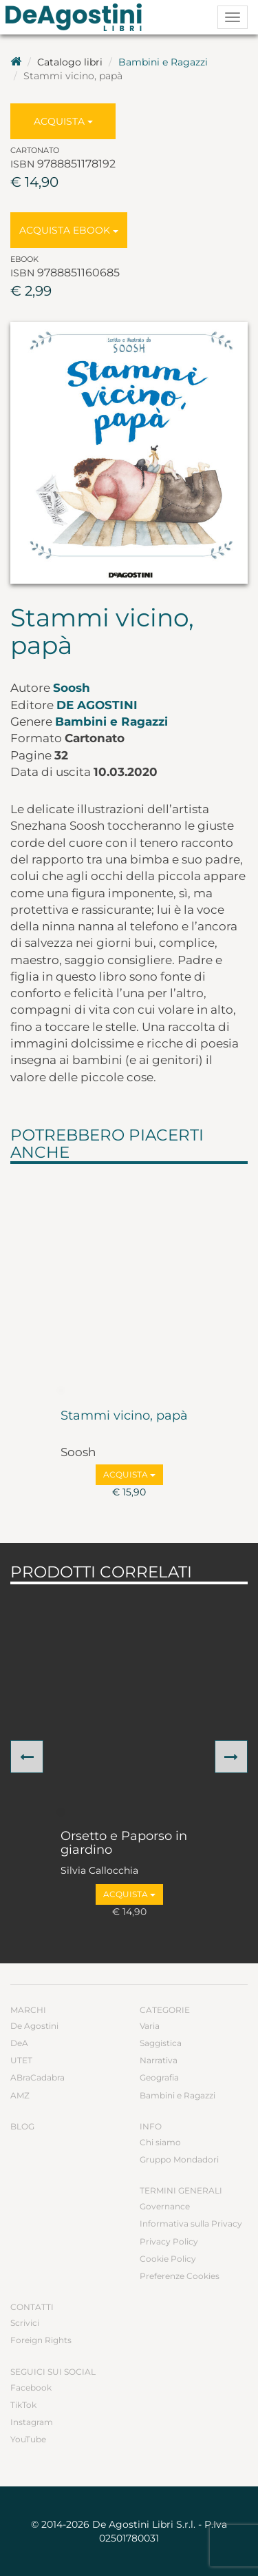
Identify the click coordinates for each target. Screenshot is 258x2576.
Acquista (63, 121)
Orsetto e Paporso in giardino (124, 1843)
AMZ (20, 2095)
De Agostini (97, 705)
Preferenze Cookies (179, 2276)
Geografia (159, 2077)
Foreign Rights (41, 2340)
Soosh (71, 688)
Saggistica (161, 2043)
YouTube (28, 2439)
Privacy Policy (169, 2241)
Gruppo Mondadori (179, 2159)
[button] (26, 1756)
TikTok (23, 2405)
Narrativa (159, 2060)
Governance (165, 2206)
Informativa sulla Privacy (191, 2223)
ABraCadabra (37, 2077)
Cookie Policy (168, 2258)
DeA (19, 2043)
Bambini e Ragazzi (163, 62)
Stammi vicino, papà (124, 1416)
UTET (21, 2060)
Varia (150, 2026)
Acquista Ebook (68, 230)
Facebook (31, 2387)
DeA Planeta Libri (78, 17)
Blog (22, 2126)
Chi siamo (160, 2142)
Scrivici (24, 2323)
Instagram (31, 2422)
